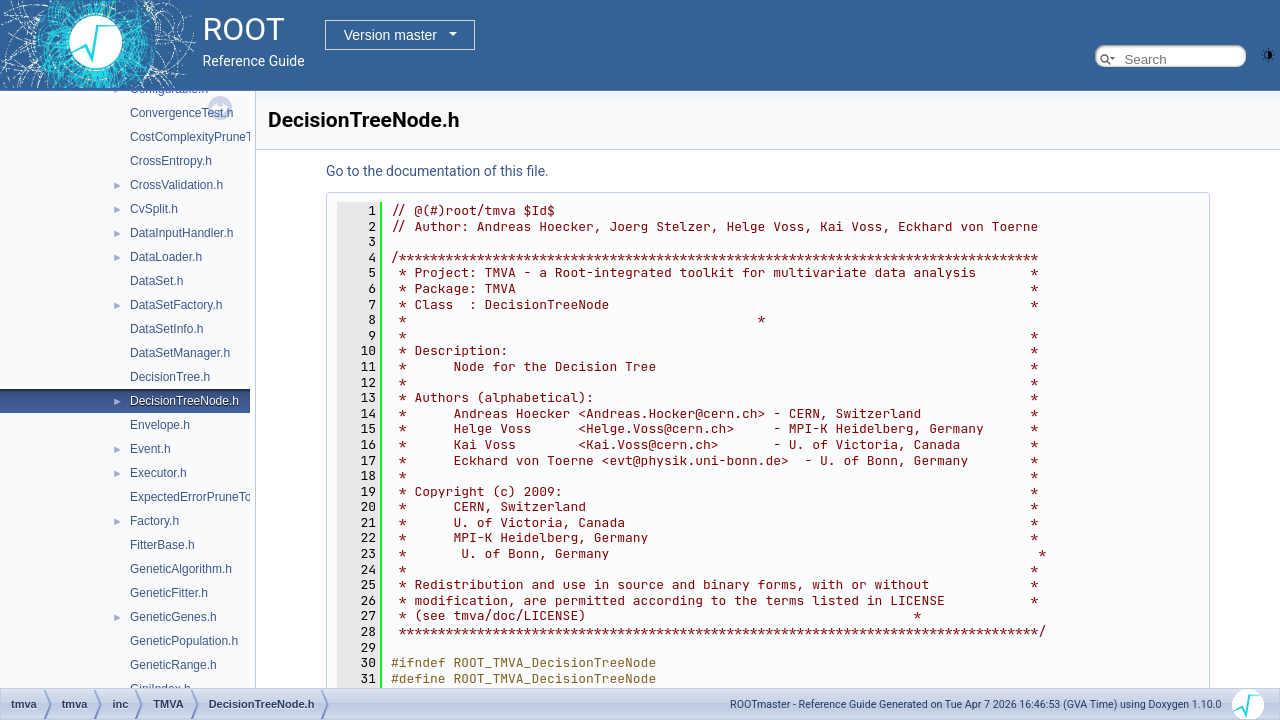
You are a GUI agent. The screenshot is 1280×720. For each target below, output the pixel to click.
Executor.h (158, 473)
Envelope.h (160, 425)
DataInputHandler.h (181, 233)
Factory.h (154, 521)
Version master (390, 35)
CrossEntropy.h (171, 161)
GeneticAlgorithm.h (181, 569)
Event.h (150, 449)
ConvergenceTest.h (181, 113)
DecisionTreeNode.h (184, 401)
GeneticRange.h (173, 665)
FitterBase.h (162, 545)
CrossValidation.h (176, 185)
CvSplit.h (154, 209)
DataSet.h (156, 281)
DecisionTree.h (170, 377)
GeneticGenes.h (173, 617)
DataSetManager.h (180, 353)
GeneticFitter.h (169, 593)
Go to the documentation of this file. (437, 171)
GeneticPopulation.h (184, 641)
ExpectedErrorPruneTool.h (200, 497)
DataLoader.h (166, 257)
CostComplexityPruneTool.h (204, 137)
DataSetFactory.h (176, 305)
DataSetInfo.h (166, 329)
